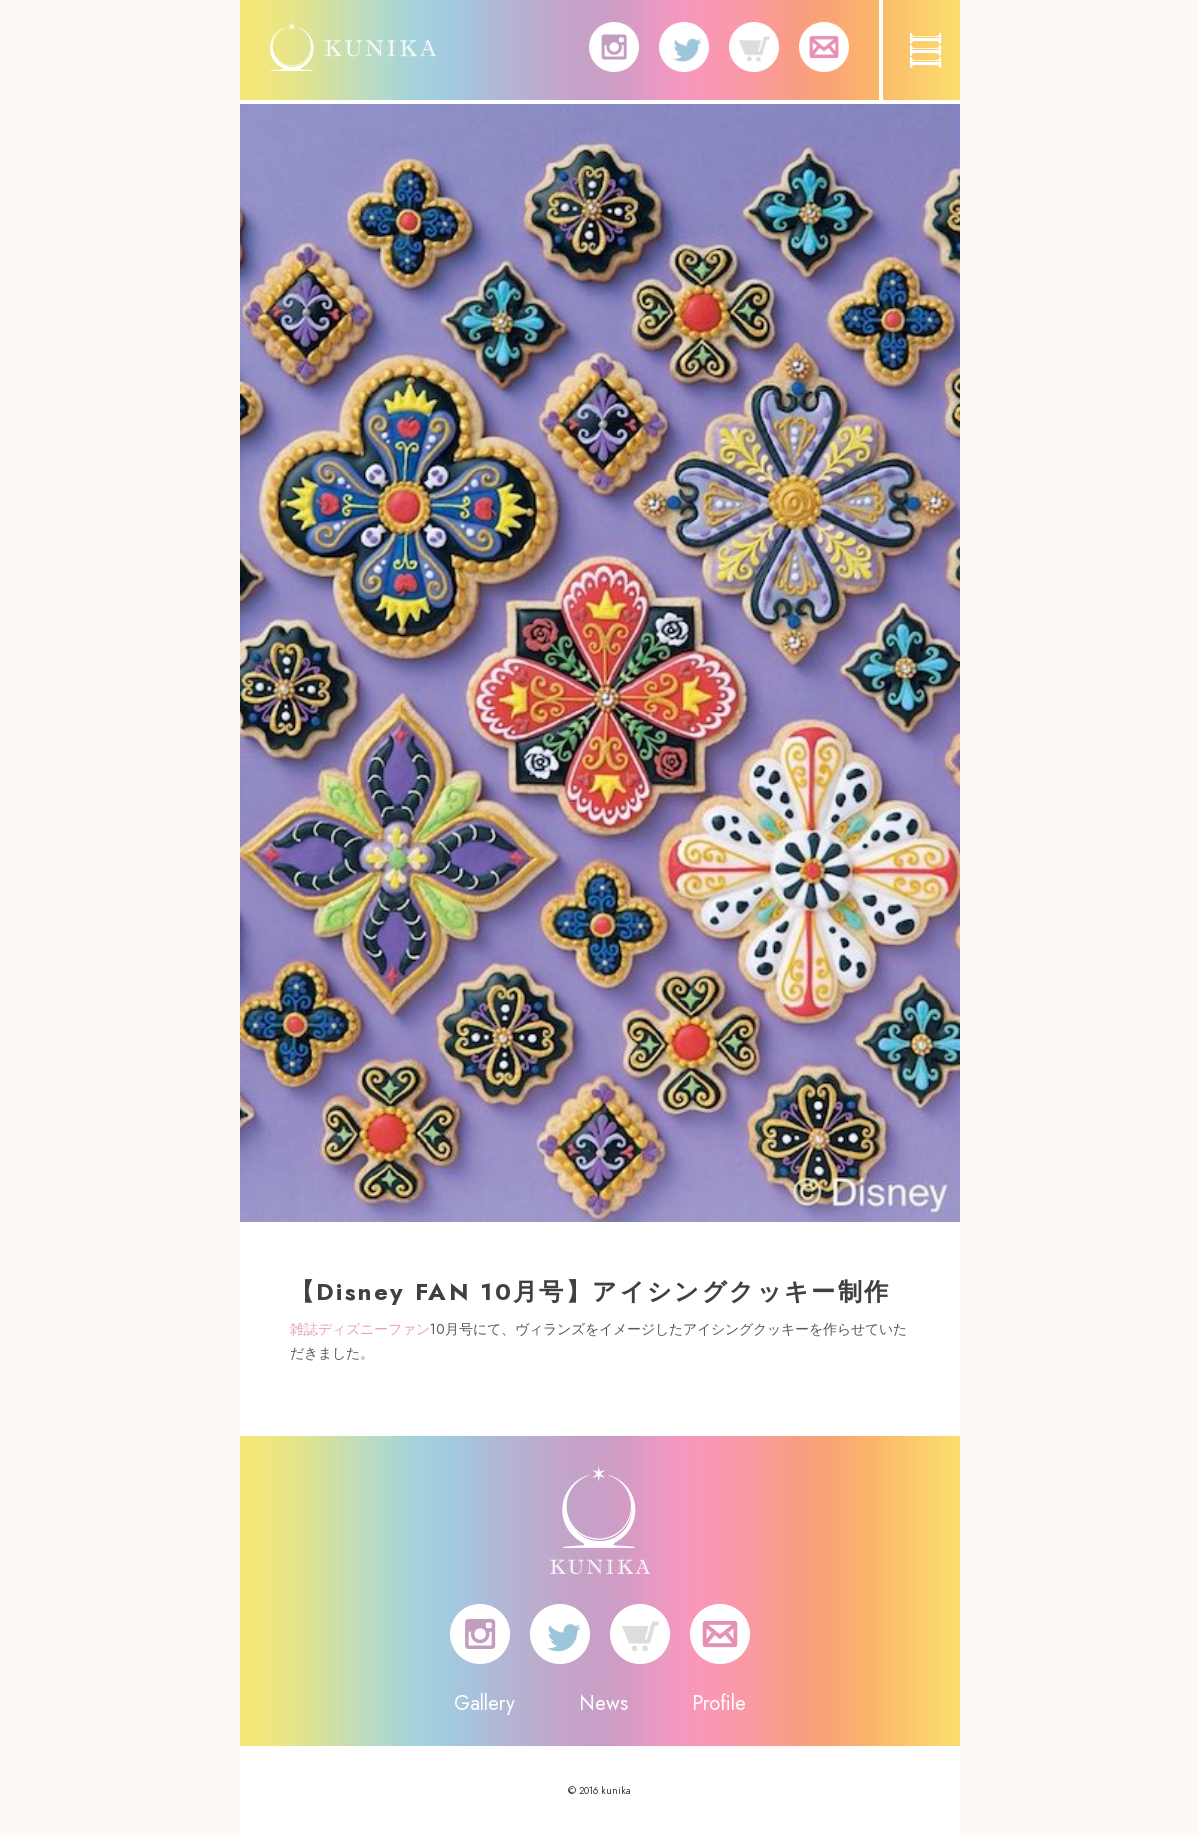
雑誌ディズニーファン (360, 1329)
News (603, 1703)
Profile (719, 1703)
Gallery (484, 1703)
